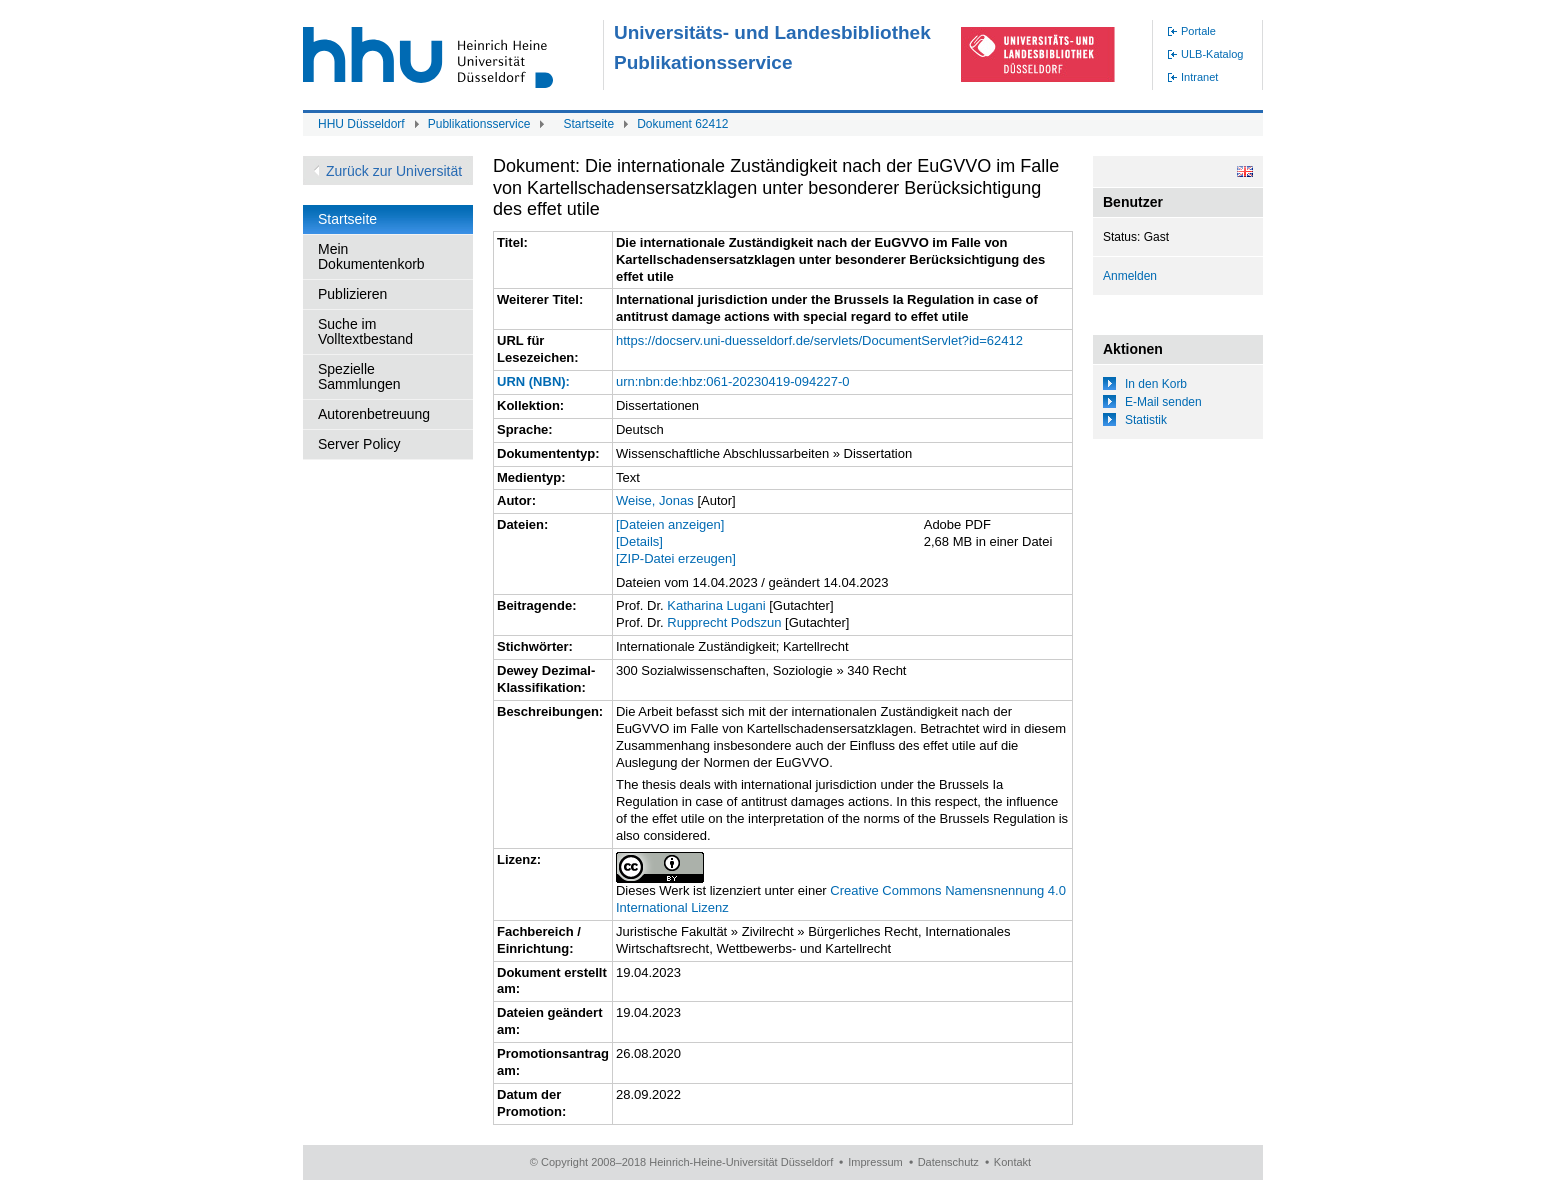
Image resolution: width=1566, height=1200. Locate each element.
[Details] (639, 541)
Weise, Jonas (655, 500)
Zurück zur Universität (394, 171)
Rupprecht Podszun (724, 622)
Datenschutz (948, 1162)
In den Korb (1156, 384)
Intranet (1199, 77)
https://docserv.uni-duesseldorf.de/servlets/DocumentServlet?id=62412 (819, 340)
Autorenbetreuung (374, 414)
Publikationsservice (479, 124)
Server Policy (359, 444)
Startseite (588, 124)
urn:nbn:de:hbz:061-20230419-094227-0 (732, 381)
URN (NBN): (533, 381)
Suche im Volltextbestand (365, 331)
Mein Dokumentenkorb (371, 256)
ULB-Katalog (1212, 54)
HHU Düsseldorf (361, 124)
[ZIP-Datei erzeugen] (676, 558)
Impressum (875, 1162)
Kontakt (1012, 1162)
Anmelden (1130, 276)
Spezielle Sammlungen (359, 376)
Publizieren (352, 294)
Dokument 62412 (682, 124)
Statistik (1146, 420)
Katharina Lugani (716, 605)
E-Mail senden (1163, 402)
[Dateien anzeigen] (670, 524)
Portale (1198, 31)
